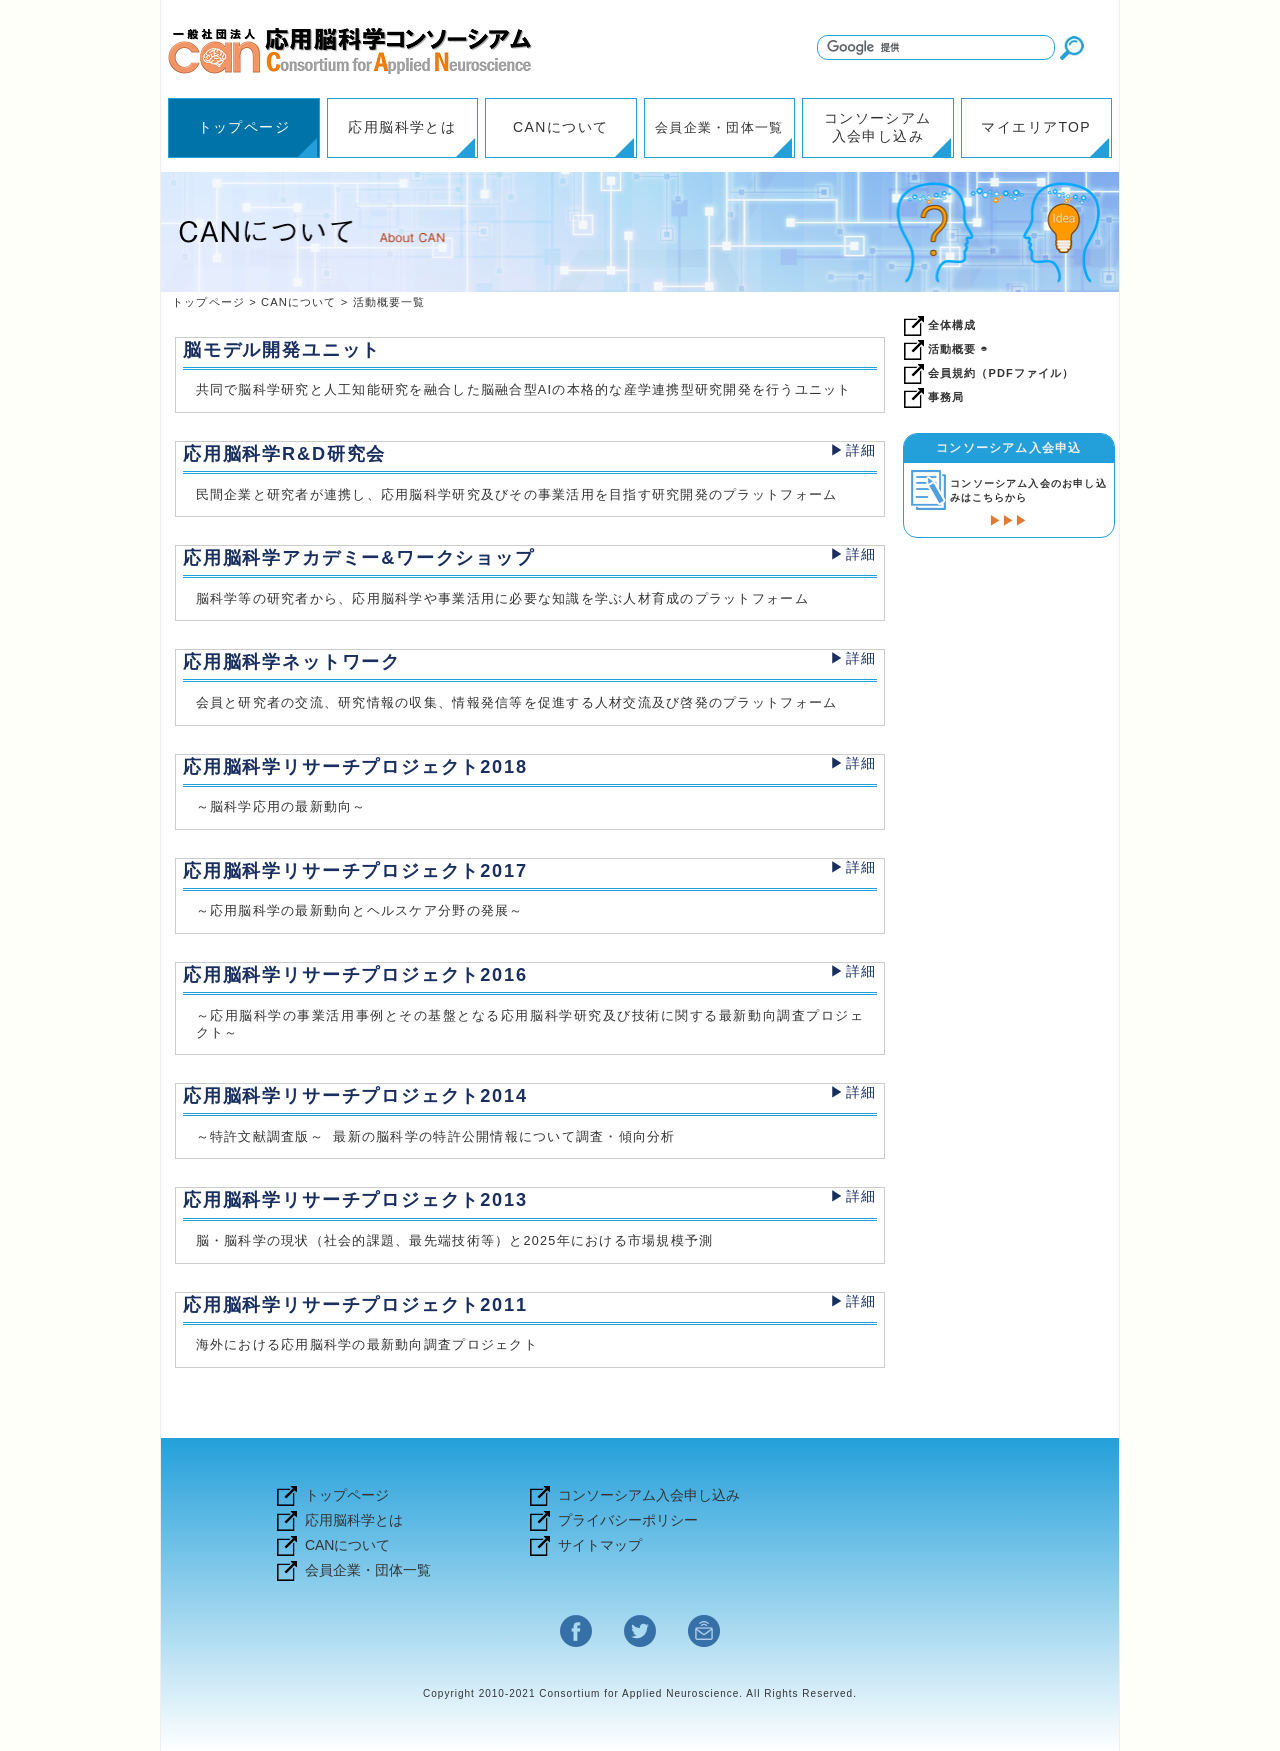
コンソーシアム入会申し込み (878, 127)
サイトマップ (600, 1545)
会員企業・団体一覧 (719, 128)
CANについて (560, 127)
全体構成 (952, 325)
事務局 (946, 397)
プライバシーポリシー (628, 1520)
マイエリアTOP (1036, 127)
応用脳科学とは (402, 127)
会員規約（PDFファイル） (1001, 373)
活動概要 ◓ (958, 349)
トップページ (244, 127)
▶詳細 (853, 450)
